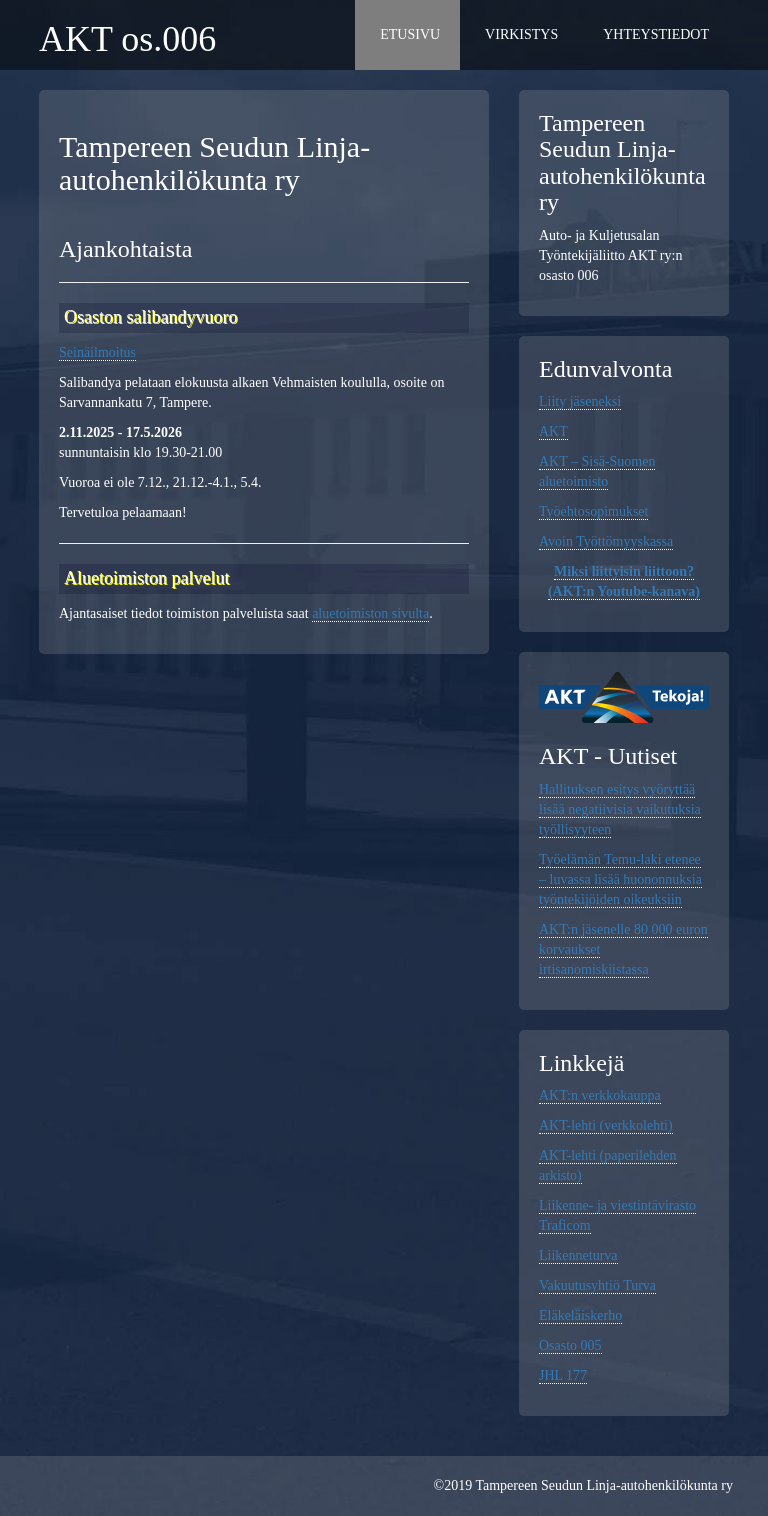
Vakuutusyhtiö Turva (597, 1285)
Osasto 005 (570, 1345)
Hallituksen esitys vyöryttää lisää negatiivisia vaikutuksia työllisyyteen (620, 809)
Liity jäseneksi (580, 401)
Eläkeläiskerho (580, 1315)
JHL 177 (563, 1375)
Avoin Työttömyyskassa (606, 541)
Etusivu (410, 34)
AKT (553, 431)
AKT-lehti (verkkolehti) (606, 1125)
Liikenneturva (578, 1255)
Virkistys (521, 34)
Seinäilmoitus (97, 352)
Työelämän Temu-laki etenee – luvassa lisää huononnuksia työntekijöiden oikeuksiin (620, 879)
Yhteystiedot (656, 34)
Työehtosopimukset (593, 511)
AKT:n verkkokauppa (600, 1095)
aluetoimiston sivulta (370, 613)
